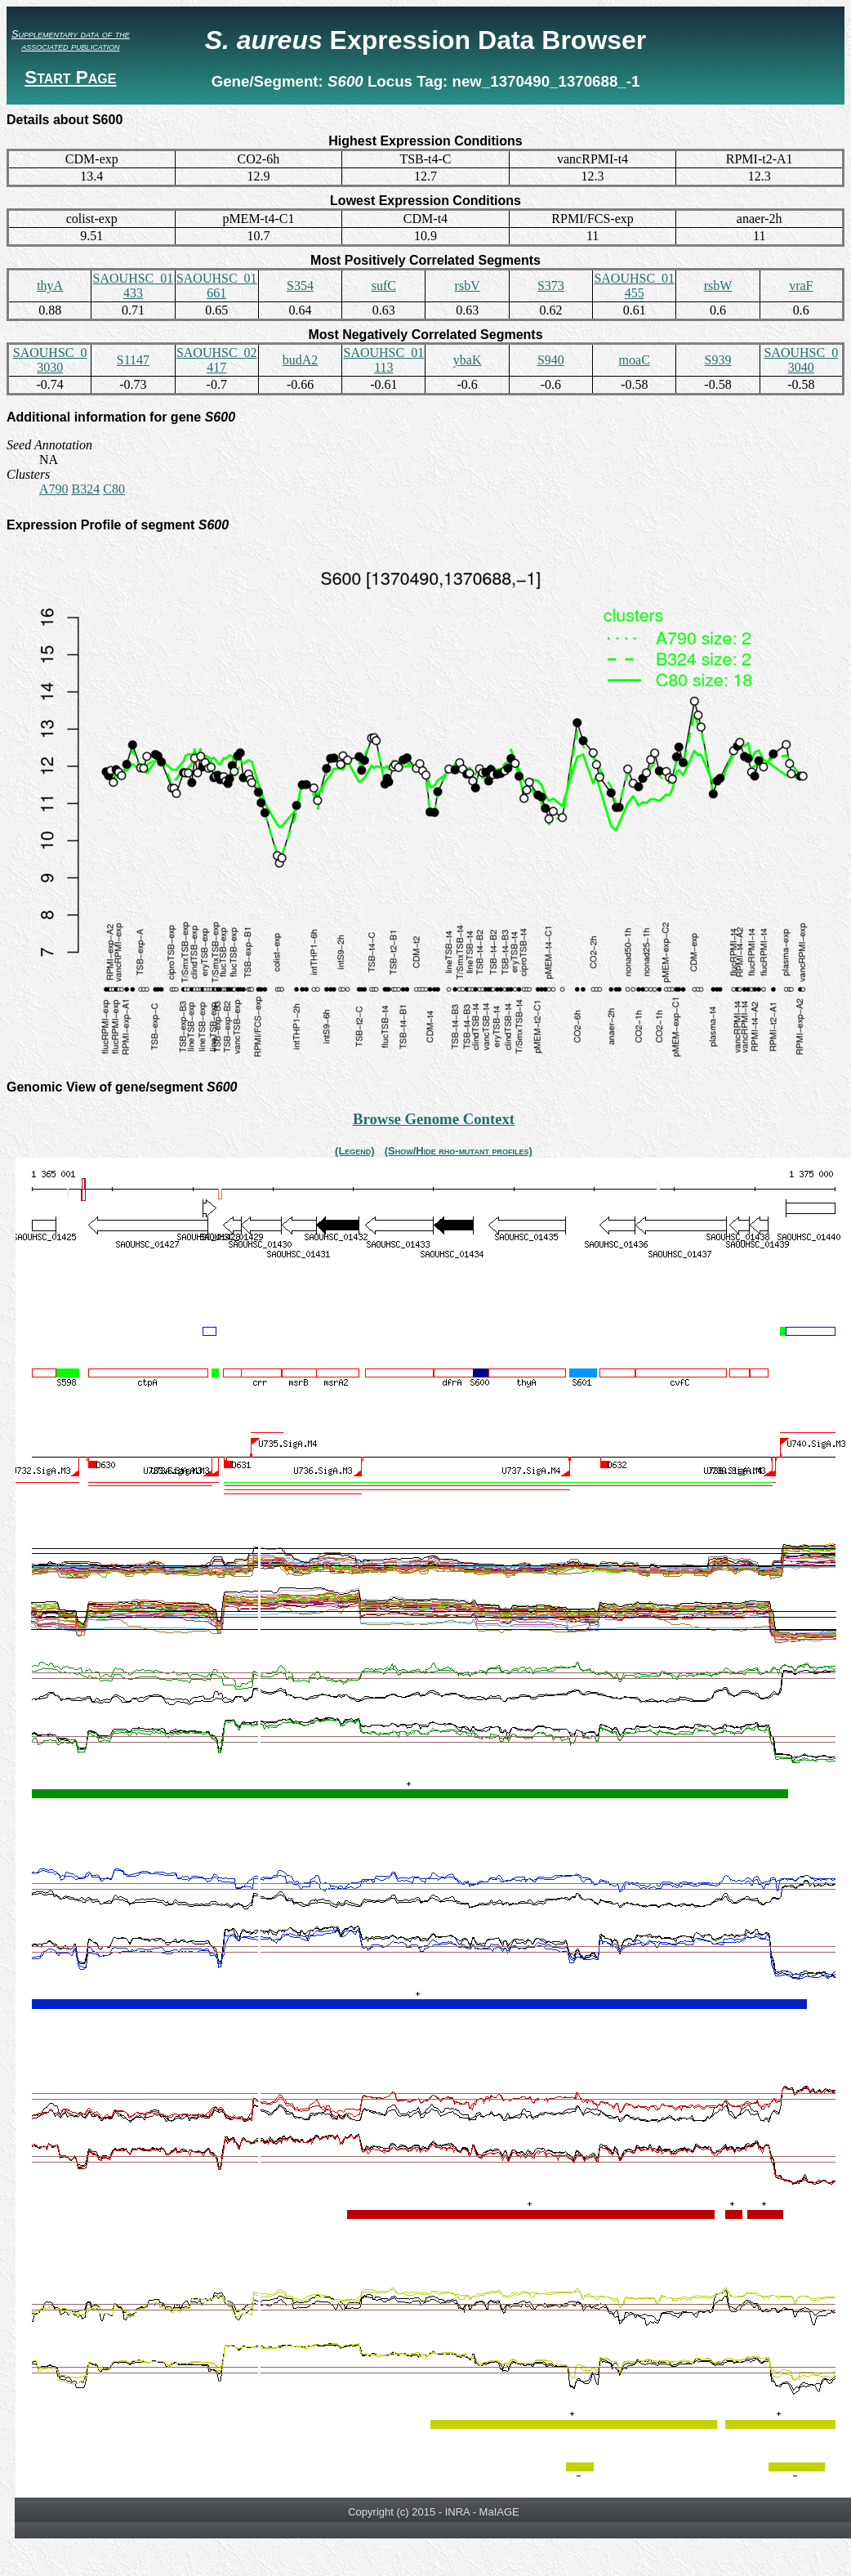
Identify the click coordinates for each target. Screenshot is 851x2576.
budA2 (301, 360)
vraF (801, 285)
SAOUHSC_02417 (216, 360)
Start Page (70, 77)
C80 (114, 489)
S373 (550, 285)
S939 (718, 360)
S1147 (133, 360)
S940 (550, 360)
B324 (86, 489)
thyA (50, 285)
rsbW (718, 285)
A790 (54, 489)
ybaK (467, 360)
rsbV (467, 285)
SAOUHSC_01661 (216, 285)
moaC (634, 360)
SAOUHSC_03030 (50, 360)
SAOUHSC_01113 (383, 360)
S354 (300, 285)
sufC (384, 285)
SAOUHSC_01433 (133, 285)
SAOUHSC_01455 (634, 285)
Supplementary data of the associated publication (70, 40)
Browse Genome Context (434, 1118)
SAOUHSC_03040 (801, 360)
